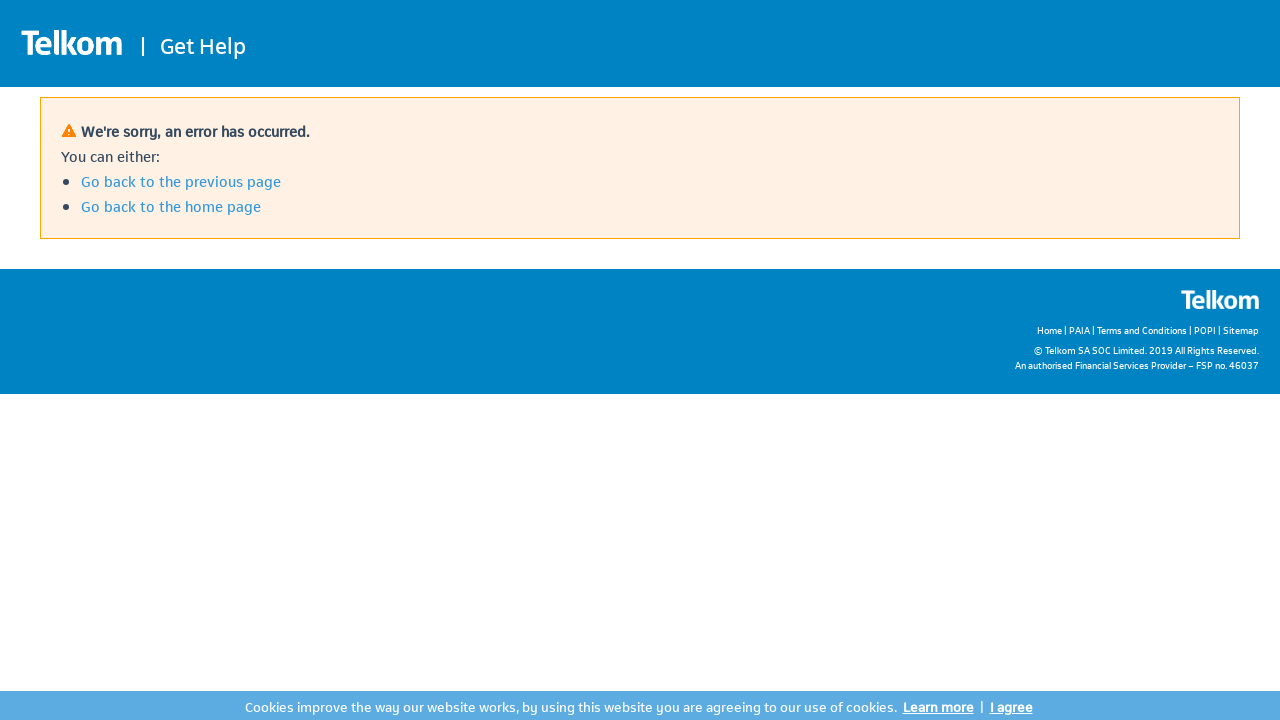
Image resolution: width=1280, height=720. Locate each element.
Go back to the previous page (181, 180)
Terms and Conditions (1142, 329)
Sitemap (1241, 329)
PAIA (1079, 329)
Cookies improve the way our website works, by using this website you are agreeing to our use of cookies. (571, 705)
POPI (1205, 329)
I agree (1011, 705)
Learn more (938, 705)
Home (1049, 329)
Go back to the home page (171, 205)
